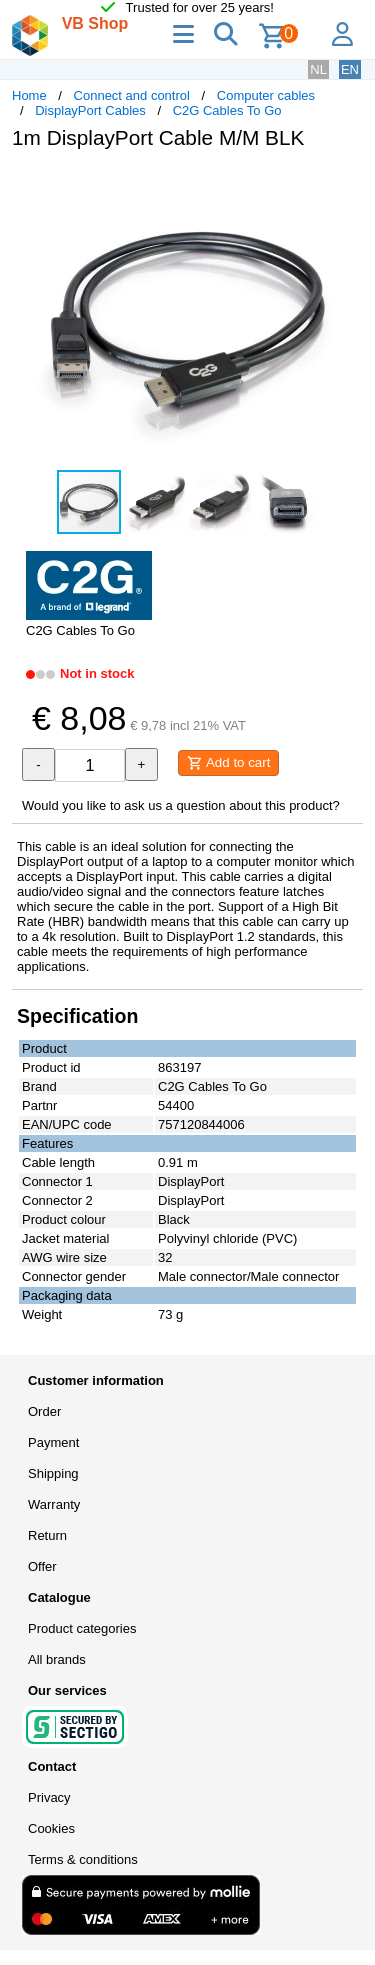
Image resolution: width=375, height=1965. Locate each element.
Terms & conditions (83, 1859)
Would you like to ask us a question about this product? (181, 805)
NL (318, 69)
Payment (53, 1442)
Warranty (54, 1504)
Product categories (82, 1628)
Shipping (53, 1473)
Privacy (49, 1797)
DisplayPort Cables (90, 110)
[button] (345, 186)
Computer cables (266, 95)
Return (47, 1535)
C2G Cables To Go (227, 110)
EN (350, 69)
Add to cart (228, 763)
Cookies (51, 1828)
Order (44, 1411)
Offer (42, 1566)
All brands (57, 1659)
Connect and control (132, 95)
